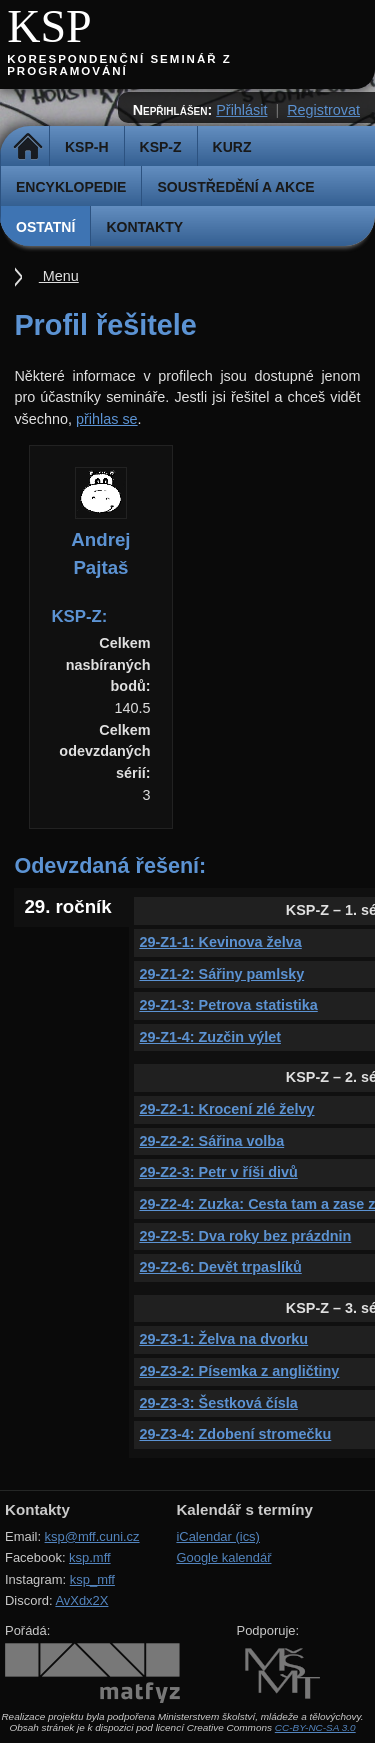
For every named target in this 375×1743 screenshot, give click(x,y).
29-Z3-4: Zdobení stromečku (235, 1434)
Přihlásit (241, 110)
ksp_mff (92, 1579)
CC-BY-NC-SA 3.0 (315, 1727)
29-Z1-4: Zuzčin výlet (210, 1037)
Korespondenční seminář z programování (119, 65)
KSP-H (87, 147)
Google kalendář (223, 1557)
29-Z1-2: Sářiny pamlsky (221, 974)
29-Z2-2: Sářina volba (211, 1141)
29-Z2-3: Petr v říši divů (218, 1172)
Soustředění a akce (235, 187)
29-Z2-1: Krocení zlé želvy (226, 1109)
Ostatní (45, 227)
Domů (27, 147)
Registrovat (323, 110)
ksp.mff (90, 1557)
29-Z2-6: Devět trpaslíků (220, 1267)
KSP (49, 26)
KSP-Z (161, 147)
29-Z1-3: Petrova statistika (228, 1005)
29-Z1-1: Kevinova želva (220, 942)
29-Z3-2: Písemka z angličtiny (239, 1371)
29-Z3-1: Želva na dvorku (223, 1339)
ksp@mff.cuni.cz (92, 1536)
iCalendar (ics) (218, 1536)
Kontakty (144, 227)
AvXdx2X (81, 1600)
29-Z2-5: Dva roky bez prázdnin (245, 1236)
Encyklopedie (71, 187)
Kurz (232, 147)
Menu (59, 276)
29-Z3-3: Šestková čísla (218, 1403)
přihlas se (107, 419)
